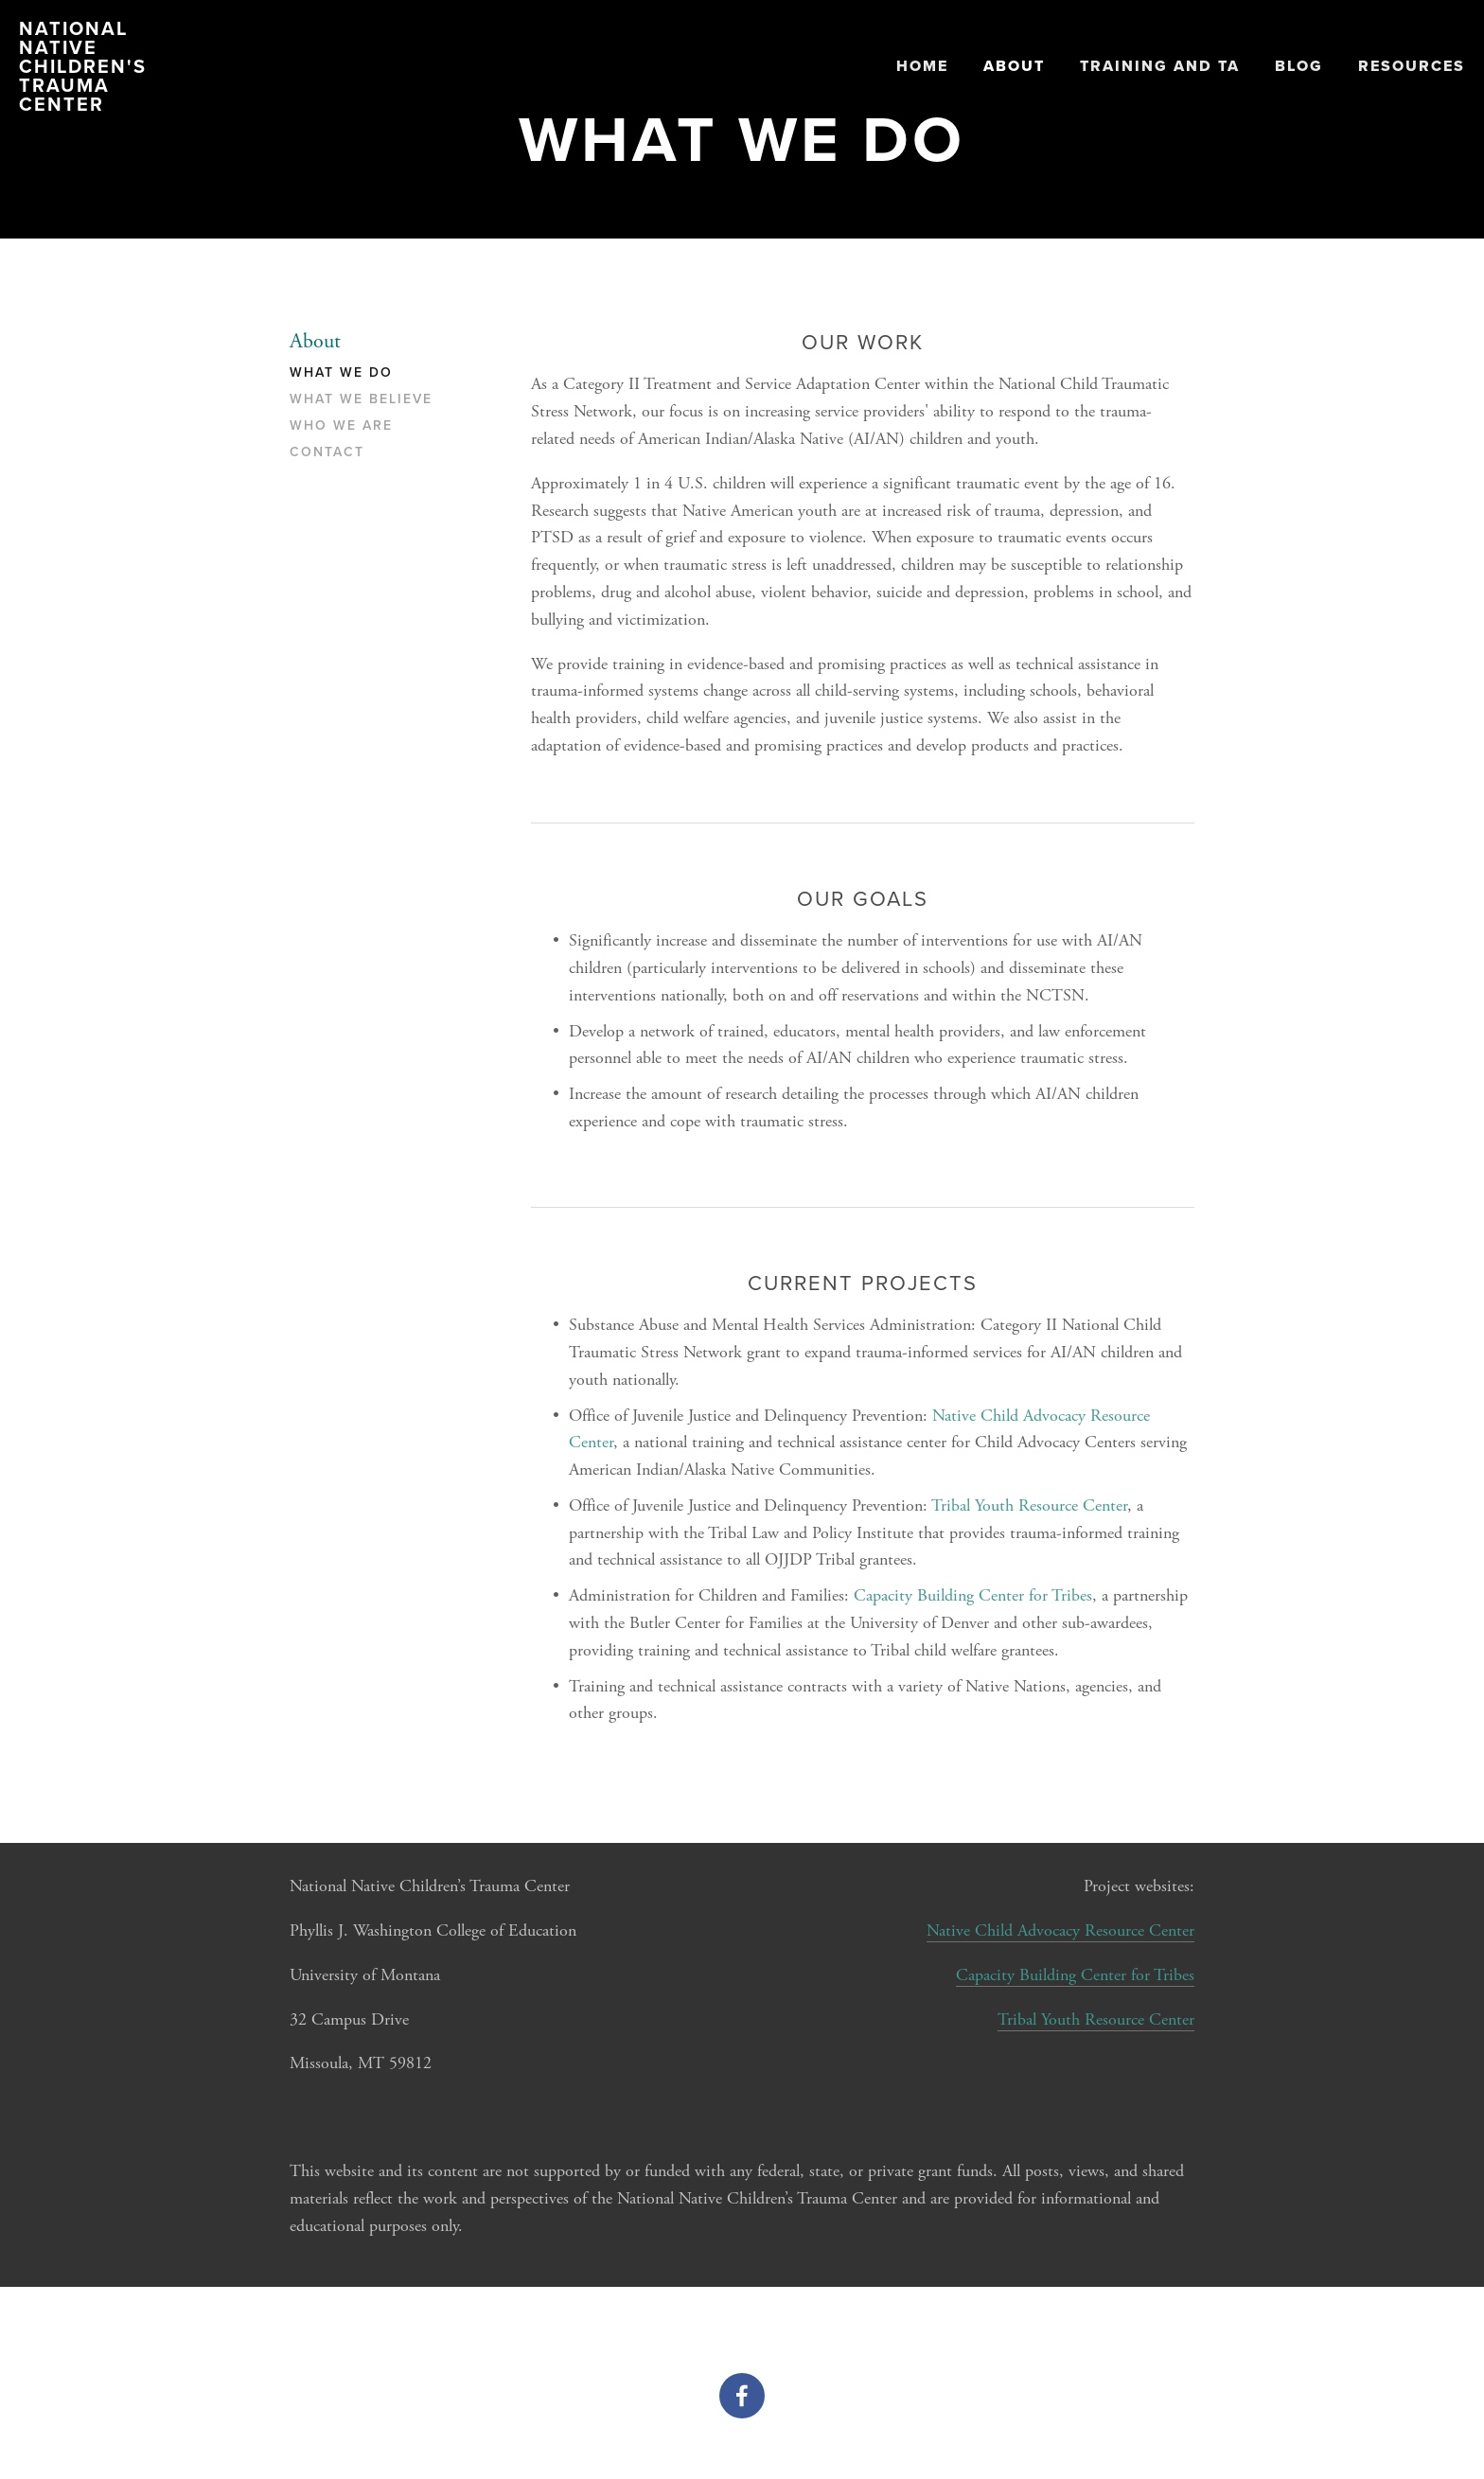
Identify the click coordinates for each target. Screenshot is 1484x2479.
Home (922, 66)
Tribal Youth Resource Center (1029, 1505)
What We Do (341, 372)
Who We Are (341, 425)
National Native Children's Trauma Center (83, 65)
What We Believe (361, 399)
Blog (1299, 66)
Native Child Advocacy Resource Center (1060, 1930)
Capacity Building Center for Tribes (973, 1595)
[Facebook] (742, 2395)
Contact (327, 452)
